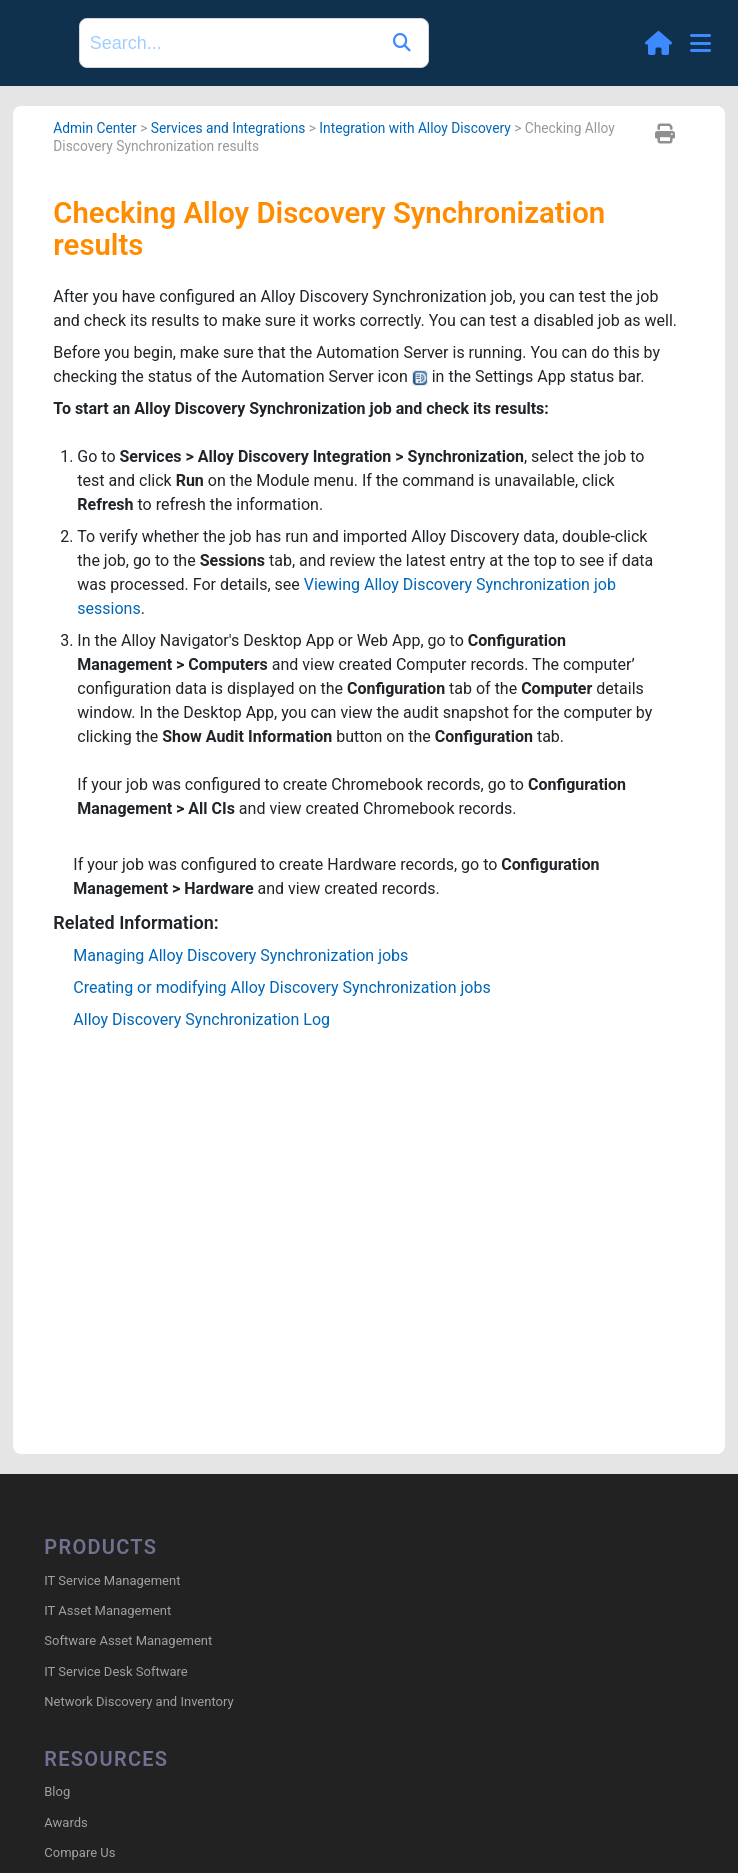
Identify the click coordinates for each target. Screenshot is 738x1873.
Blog (57, 1791)
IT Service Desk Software (115, 1671)
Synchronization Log (201, 1019)
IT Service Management (112, 1580)
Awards (65, 1822)
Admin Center (94, 128)
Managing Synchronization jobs (240, 955)
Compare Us (79, 1852)
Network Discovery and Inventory (138, 1701)
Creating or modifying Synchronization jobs (281, 987)
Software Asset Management (128, 1640)
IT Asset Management (107, 1610)
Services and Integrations (228, 128)
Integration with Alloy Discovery (414, 128)
